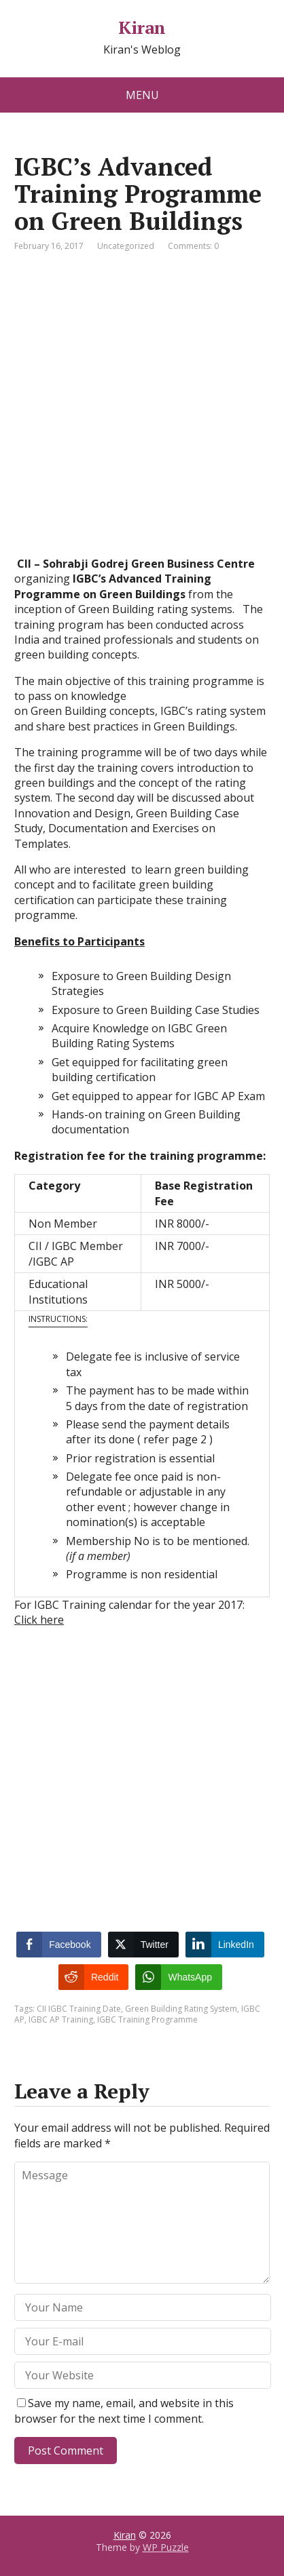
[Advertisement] (142, 414)
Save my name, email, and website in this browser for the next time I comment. (124, 2410)
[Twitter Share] (143, 1944)
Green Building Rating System (181, 2008)
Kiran (141, 27)
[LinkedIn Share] (224, 1944)
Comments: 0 (193, 246)
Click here (39, 1619)
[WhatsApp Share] (178, 1977)
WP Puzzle (166, 2547)
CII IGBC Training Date (79, 2008)
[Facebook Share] (58, 1944)
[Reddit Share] (93, 1977)
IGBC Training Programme (147, 2019)
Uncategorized (125, 246)
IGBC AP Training (61, 2019)
